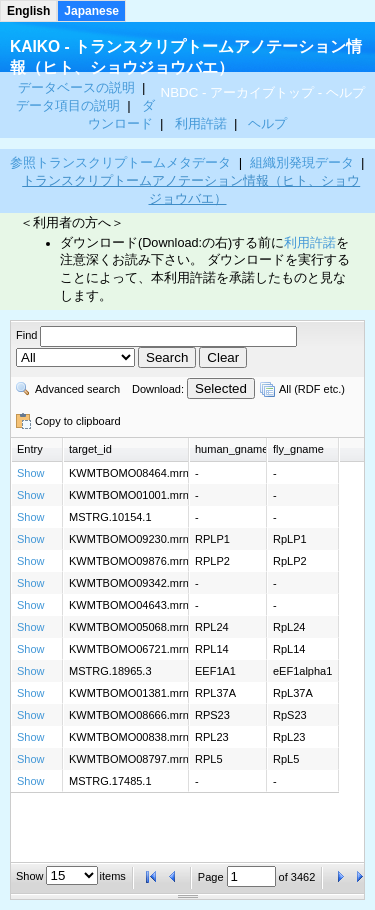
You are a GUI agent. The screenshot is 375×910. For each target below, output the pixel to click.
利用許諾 (201, 123)
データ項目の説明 (70, 105)
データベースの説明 (78, 87)
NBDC (180, 92)
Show (31, 473)
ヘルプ (345, 92)
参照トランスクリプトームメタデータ (120, 162)
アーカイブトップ (262, 92)
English (28, 11)
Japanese (91, 11)
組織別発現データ (302, 162)
